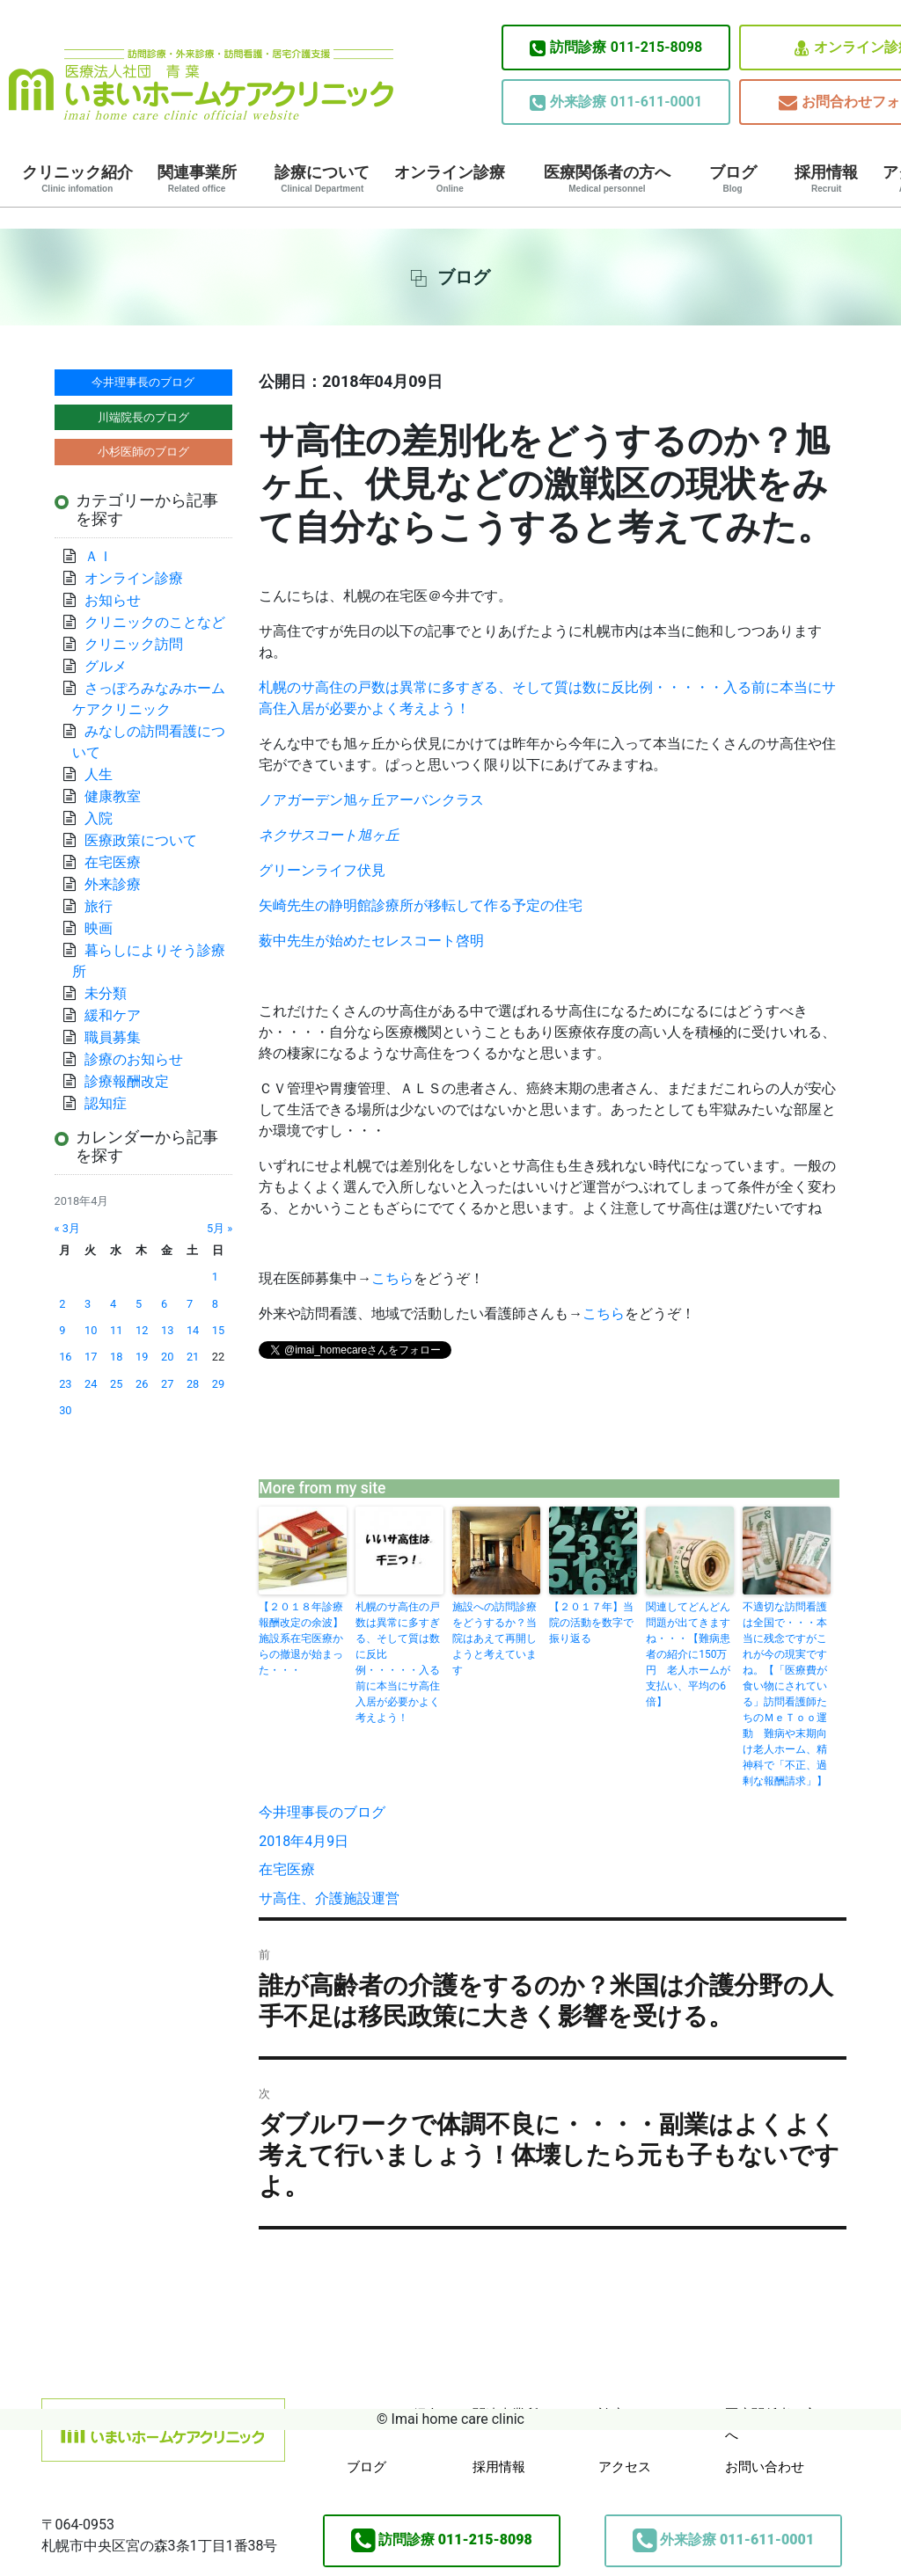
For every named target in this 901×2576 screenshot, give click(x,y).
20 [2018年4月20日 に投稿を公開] (167, 1356)
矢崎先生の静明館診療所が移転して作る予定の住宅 (420, 905)
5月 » (219, 1228)
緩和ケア (119, 1015)
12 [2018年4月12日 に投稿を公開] (142, 1330)
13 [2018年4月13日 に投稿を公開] (167, 1330)
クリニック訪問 (133, 644)
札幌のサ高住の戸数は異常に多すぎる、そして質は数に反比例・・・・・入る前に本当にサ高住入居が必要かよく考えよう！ (397, 1662)
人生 (98, 774)
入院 (98, 818)
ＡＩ (98, 556)
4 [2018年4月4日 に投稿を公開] (113, 1303)
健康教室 (112, 796)
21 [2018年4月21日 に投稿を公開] (193, 1356)
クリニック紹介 (77, 178)
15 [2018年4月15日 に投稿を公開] (218, 1330)
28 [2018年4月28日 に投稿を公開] (193, 1383)
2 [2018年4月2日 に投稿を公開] (62, 1303)
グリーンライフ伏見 (322, 870)
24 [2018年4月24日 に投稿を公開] (90, 1383)
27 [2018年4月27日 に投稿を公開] (167, 1383)
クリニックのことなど (154, 622)
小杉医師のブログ (143, 451)
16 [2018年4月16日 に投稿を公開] (65, 1356)
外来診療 (112, 884)
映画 (98, 928)
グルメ (105, 666)
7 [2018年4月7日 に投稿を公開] (190, 1303)
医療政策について (140, 840)
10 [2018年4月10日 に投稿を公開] (90, 1330)
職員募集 (112, 1037)
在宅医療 (287, 1869)
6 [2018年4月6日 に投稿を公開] (164, 1303)
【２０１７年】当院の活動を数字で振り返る (591, 1623)
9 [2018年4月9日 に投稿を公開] (62, 1330)
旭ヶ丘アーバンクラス (371, 800)
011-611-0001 (616, 102)
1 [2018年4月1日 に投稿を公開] (215, 1276)
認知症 (105, 1103)
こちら (392, 1278)
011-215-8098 (616, 47)
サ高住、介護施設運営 (329, 1898)
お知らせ (112, 600)
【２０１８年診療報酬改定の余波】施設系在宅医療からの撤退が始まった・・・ (301, 1638)
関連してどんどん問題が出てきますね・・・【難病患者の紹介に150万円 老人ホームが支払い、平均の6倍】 (688, 1654)
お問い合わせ (764, 2467)
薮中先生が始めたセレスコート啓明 (371, 940)
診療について (322, 178)
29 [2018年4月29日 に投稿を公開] (218, 1383)
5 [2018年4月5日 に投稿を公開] (139, 1303)
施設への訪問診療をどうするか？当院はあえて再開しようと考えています (494, 1638)
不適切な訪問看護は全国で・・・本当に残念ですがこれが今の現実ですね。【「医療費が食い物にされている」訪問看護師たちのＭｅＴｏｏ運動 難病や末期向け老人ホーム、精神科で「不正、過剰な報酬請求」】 (785, 1694)
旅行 (98, 906)
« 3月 (67, 1228)
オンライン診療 (449, 178)
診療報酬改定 (126, 1081)
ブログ (733, 178)
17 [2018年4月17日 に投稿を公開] (90, 1356)
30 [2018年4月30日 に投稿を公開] (65, 1410)
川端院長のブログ (143, 417)
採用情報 (826, 178)
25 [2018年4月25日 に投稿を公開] (116, 1383)
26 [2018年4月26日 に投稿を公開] (142, 1383)
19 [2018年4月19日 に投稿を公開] (142, 1356)
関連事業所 (197, 178)
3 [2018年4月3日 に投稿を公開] (87, 1303)
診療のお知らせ (133, 1059)
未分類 (105, 993)
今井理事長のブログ (322, 1812)
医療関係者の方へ (607, 178)
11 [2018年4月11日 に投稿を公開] (116, 1330)
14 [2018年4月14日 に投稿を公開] (193, 1330)
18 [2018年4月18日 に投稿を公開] (116, 1356)
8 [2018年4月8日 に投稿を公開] (215, 1303)
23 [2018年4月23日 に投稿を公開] (65, 1383)
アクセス (624, 2467)
